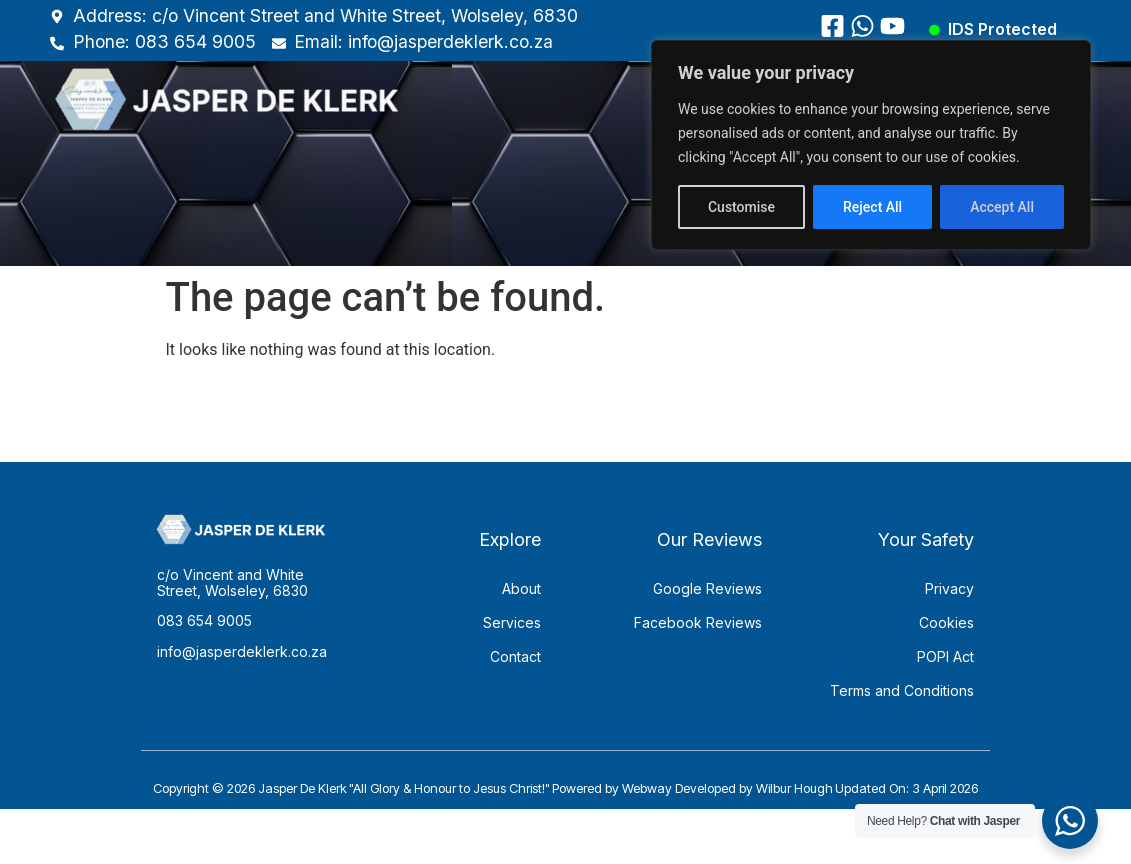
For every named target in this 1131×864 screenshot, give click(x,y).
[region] (871, 145)
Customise (741, 207)
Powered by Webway (612, 816)
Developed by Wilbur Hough (754, 816)
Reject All (872, 207)
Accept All (1002, 207)
